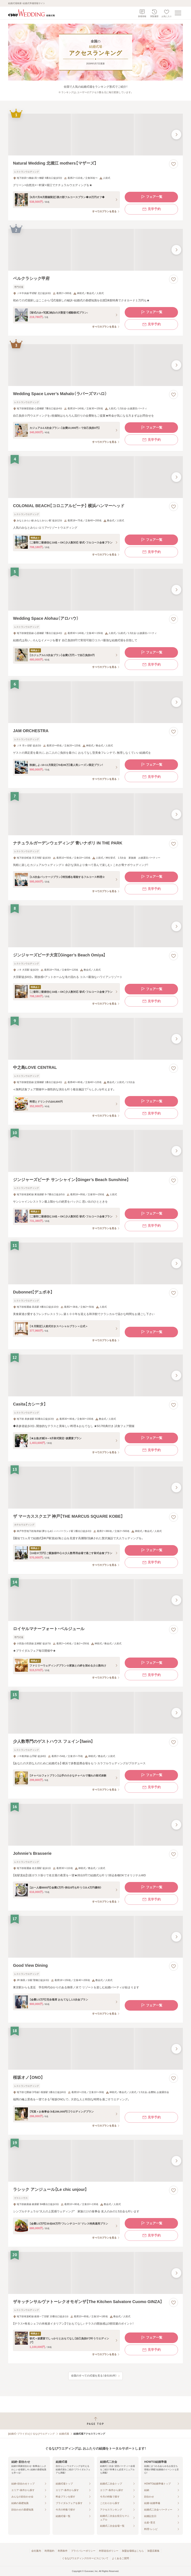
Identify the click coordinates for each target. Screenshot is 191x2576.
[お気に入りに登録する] (173, 164)
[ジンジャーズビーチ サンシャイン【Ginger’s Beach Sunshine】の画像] (95, 1151)
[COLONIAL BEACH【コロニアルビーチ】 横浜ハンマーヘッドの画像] (95, 477)
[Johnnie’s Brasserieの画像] (95, 1825)
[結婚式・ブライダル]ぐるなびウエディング (31, 2433)
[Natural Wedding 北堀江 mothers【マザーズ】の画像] (95, 134)
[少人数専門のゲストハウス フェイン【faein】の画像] (95, 1713)
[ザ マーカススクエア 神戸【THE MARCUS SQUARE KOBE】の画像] (95, 1487)
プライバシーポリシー (83, 2550)
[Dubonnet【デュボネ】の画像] (95, 1263)
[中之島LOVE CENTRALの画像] (95, 1039)
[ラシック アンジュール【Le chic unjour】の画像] (95, 2161)
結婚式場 (64, 2433)
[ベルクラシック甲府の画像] (95, 250)
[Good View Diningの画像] (95, 1937)
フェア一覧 (151, 197)
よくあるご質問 (120, 2558)
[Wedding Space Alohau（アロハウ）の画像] (95, 590)
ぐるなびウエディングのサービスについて (85, 2558)
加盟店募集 (153, 2550)
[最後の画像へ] (176, 134)
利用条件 (63, 2550)
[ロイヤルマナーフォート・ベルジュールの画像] (95, 1600)
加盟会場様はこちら (133, 2550)
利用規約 (49, 2550)
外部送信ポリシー (108, 2550)
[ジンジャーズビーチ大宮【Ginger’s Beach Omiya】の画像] (95, 926)
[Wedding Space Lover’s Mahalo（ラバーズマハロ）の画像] (95, 365)
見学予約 (151, 209)
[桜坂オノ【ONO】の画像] (95, 2049)
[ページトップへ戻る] (95, 2421)
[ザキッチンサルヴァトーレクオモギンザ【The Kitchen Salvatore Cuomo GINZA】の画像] (95, 2273)
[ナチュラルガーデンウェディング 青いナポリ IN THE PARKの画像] (95, 814)
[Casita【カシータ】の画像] (95, 1375)
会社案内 (36, 2550)
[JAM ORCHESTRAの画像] (95, 702)
